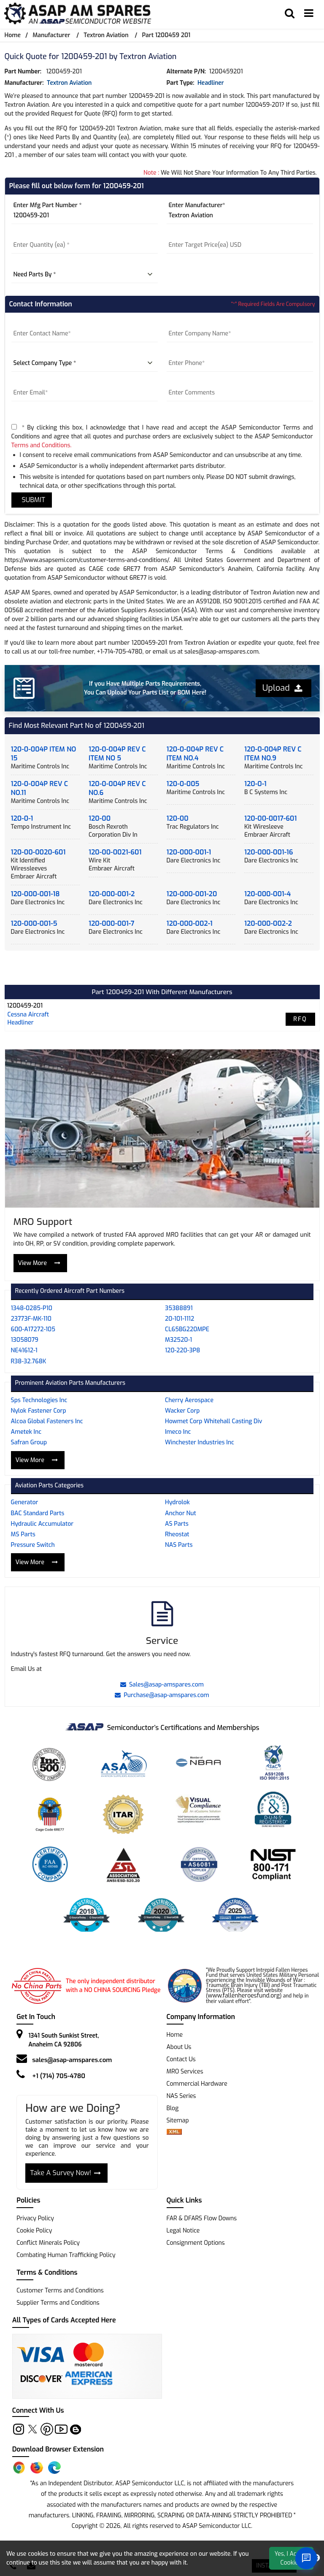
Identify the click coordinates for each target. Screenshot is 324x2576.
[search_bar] (289, 13)
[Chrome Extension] (19, 2467)
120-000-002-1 (190, 923)
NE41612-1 (24, 1350)
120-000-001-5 (34, 923)
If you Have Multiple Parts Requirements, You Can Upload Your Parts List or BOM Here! (145, 688)
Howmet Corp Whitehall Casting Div (213, 1421)
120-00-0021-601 (115, 852)
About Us (179, 2047)
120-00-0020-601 (38, 852)
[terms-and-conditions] (14, 427)
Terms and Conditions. (41, 445)
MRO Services (185, 2072)
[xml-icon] (174, 2133)
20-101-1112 (179, 1319)
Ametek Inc (26, 1432)
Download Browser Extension (58, 2449)
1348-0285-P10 (31, 1308)
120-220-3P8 (182, 1350)
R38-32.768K (28, 1361)
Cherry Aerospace (189, 1400)
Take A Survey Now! (65, 2172)
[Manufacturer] (240, 215)
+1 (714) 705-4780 (58, 2076)
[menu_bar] (309, 13)
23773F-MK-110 (31, 1319)
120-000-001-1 (189, 852)
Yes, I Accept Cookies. (291, 2558)
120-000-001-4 (267, 893)
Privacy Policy (35, 2218)
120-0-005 (183, 783)
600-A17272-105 (33, 1329)
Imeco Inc (178, 1432)
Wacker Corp (182, 1411)
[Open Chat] (306, 2558)
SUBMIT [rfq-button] (32, 499)
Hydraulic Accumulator (42, 1524)
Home (13, 35)
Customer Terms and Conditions (60, 2291)
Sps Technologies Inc (39, 1400)
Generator (24, 1502)
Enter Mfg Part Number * (48, 205)
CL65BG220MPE (187, 1329)
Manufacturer (51, 35)
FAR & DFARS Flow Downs (202, 2218)
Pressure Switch (33, 1545)
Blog (173, 2108)
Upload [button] (282, 688)
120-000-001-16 (268, 852)
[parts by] (84, 274)
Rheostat (177, 1534)
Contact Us (181, 2059)
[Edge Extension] (54, 2467)
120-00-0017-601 (270, 818)
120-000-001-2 (112, 893)
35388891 (179, 1308)
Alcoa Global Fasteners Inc (47, 1421)
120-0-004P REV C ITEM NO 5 (117, 753)
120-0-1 (255, 783)
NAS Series (181, 2096)
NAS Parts (178, 1545)
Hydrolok (177, 1502)
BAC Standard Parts (38, 1513)
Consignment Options (196, 2243)
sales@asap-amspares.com (72, 2060)
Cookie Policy (34, 2231)
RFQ (300, 1019)
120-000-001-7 (111, 923)
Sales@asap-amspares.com (162, 1685)
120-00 (100, 818)
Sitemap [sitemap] (181, 2120)
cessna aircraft (28, 1015)
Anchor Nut (180, 1513)
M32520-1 (178, 1340)
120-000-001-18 (35, 893)
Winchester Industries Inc (199, 1442)
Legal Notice (183, 2231)
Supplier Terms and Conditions (58, 2303)
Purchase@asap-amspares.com (162, 1695)
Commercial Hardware (197, 2084)
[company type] (84, 363)
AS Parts (177, 1524)
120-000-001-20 (192, 893)
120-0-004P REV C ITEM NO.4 (195, 753)
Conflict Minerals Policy (48, 2243)
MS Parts (23, 1534)
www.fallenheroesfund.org (244, 1996)
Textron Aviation (106, 35)
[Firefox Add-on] (36, 2467)
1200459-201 (25, 1006)
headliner (210, 83)
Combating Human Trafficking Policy (65, 2255)
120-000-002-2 (268, 923)
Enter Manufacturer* (197, 205)
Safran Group (29, 1442)
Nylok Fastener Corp (38, 1411)
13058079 (25, 1340)
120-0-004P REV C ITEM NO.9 (273, 753)
